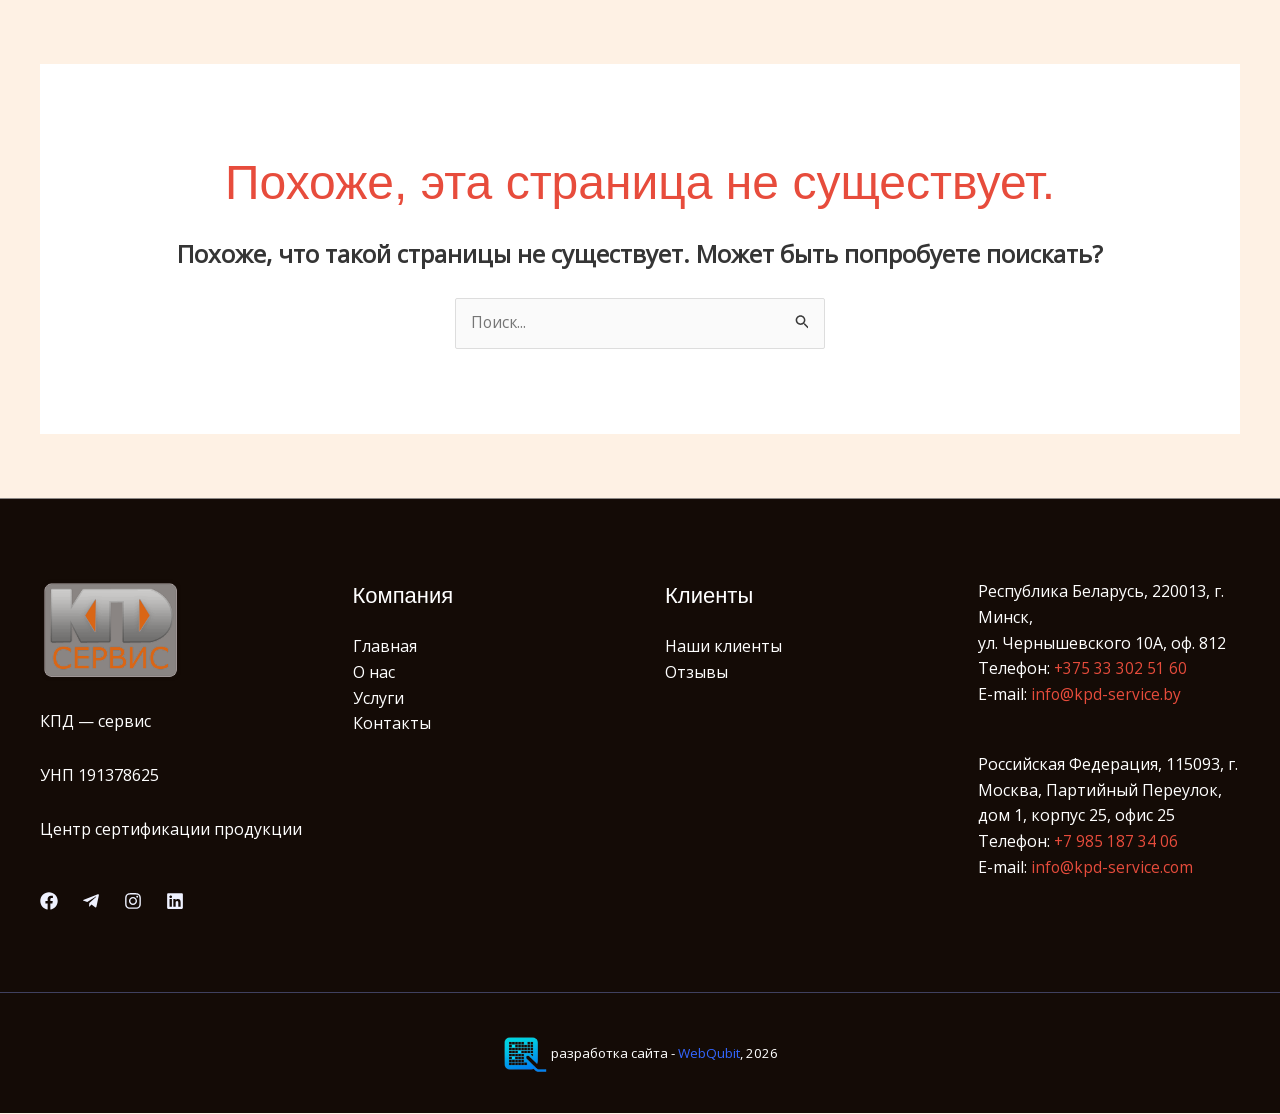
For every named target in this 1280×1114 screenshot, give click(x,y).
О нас (374, 673)
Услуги (378, 698)
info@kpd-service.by (1106, 695)
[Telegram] (91, 902)
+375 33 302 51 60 (1121, 669)
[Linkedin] (175, 902)
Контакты (392, 724)
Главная (385, 647)
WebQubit (709, 1054)
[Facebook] (49, 902)
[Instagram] (133, 902)
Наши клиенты (723, 647)
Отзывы (696, 673)
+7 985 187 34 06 (1116, 842)
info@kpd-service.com (1113, 867)
